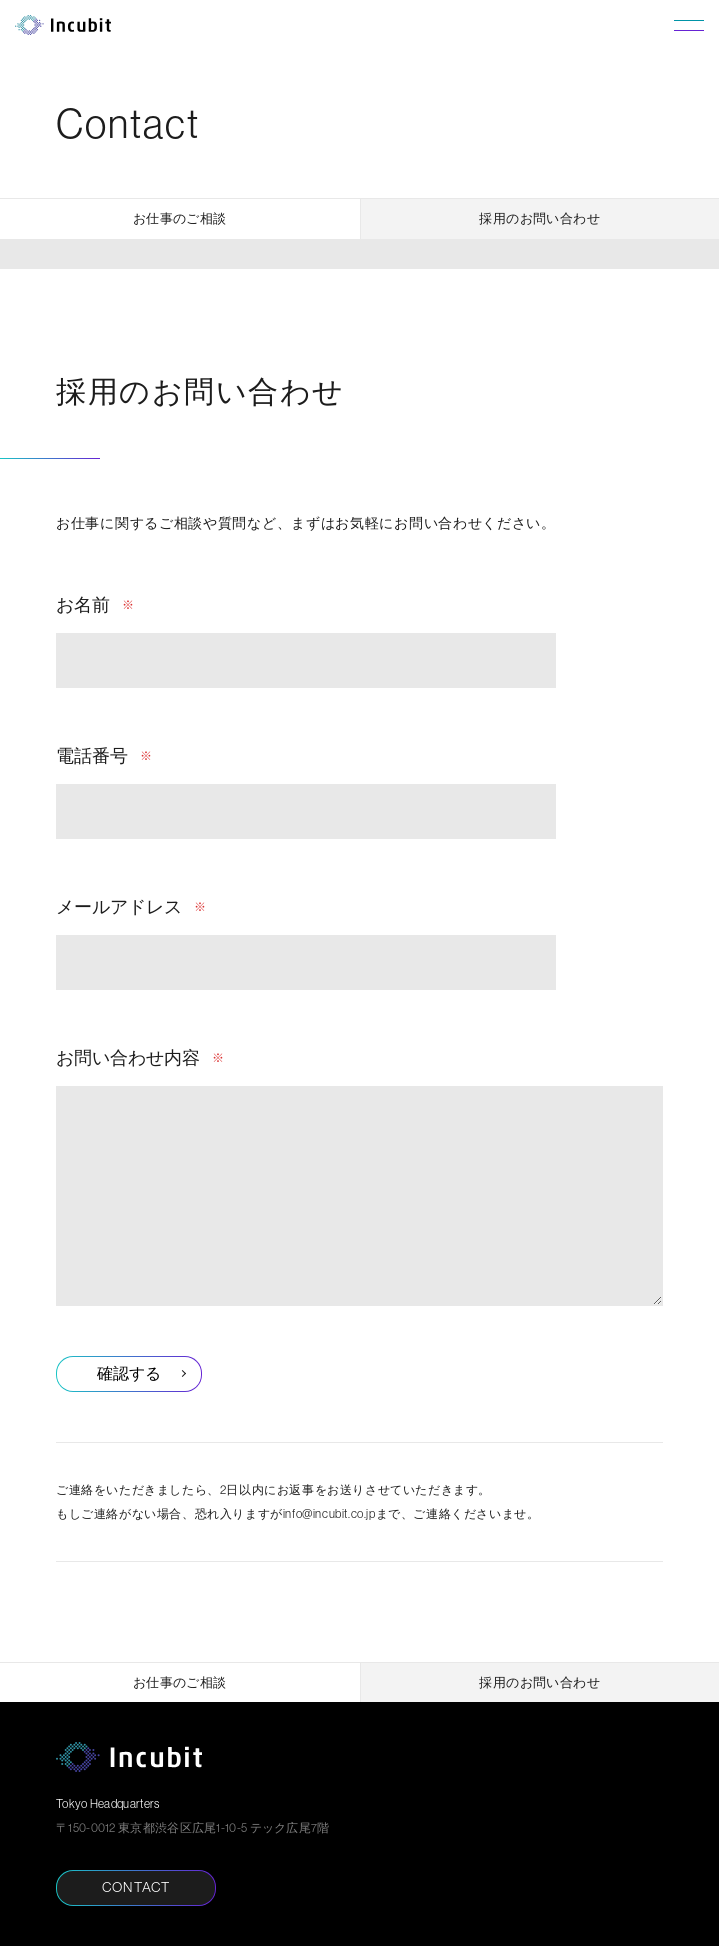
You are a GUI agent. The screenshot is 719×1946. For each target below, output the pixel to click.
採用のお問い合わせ (539, 218)
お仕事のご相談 (180, 218)
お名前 (83, 604)
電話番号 (92, 755)
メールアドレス (119, 906)
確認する (129, 1373)
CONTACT (136, 1887)
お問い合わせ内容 (128, 1057)
